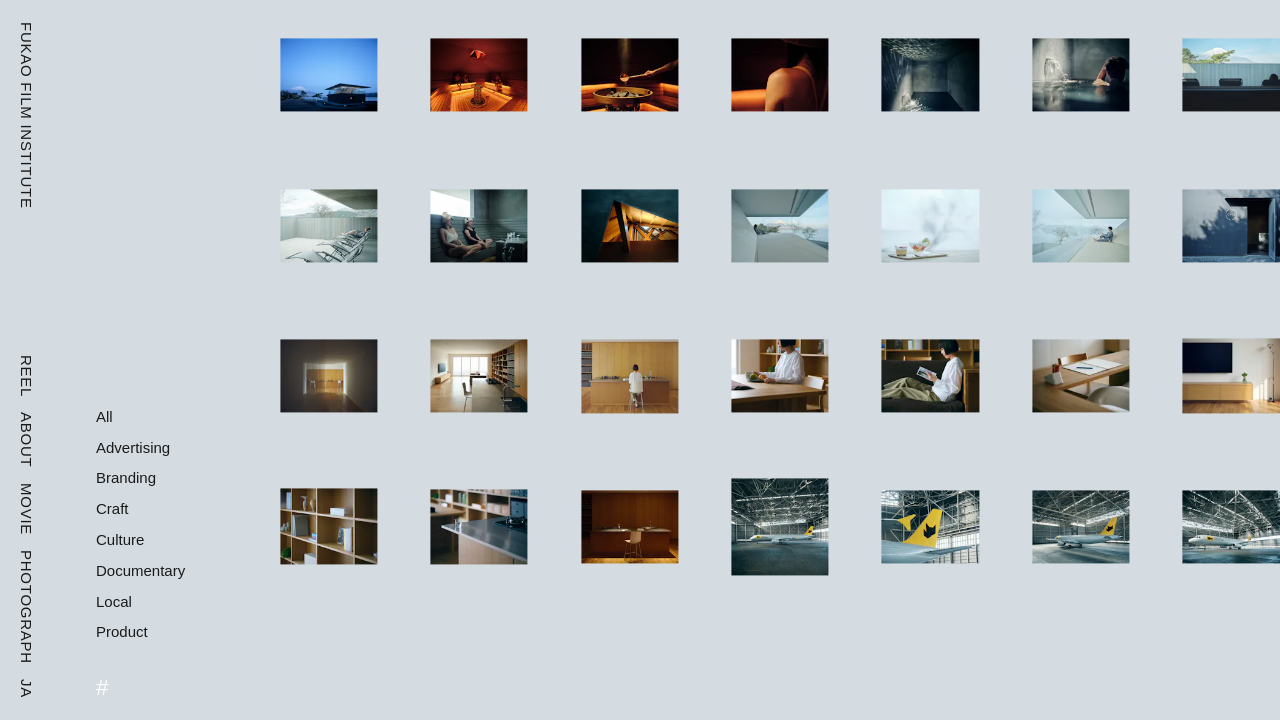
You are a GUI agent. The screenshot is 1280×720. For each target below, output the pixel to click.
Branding (126, 477)
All (104, 416)
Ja (26, 688)
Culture (120, 539)
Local (114, 601)
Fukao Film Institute (26, 115)
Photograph (26, 607)
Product (122, 631)
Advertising (133, 447)
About (26, 439)
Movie (26, 509)
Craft (112, 508)
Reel (26, 376)
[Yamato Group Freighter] (779, 526)
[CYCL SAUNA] (328, 75)
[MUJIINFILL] (328, 376)
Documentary (140, 570)
